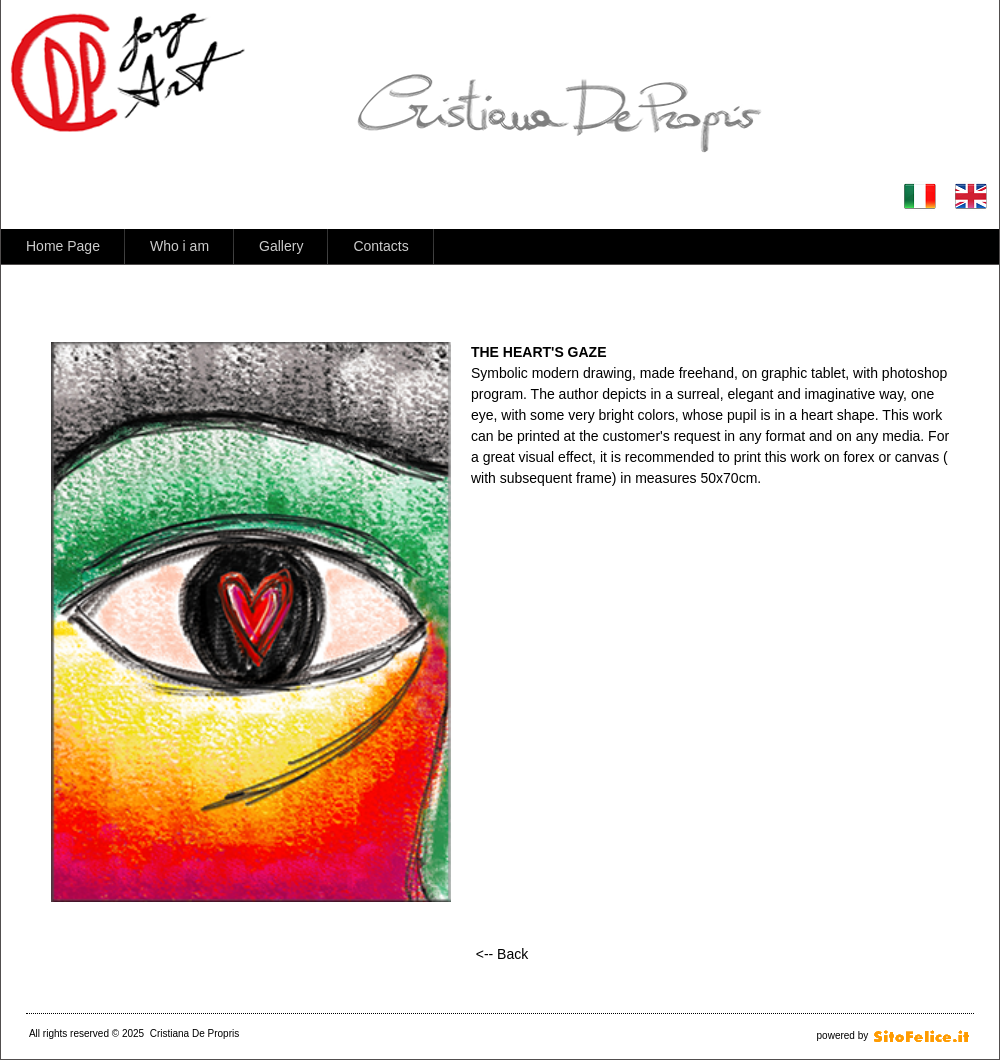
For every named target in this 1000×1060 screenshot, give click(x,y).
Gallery (281, 246)
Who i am (179, 246)
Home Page (63, 246)
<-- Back (502, 954)
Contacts (380, 246)
